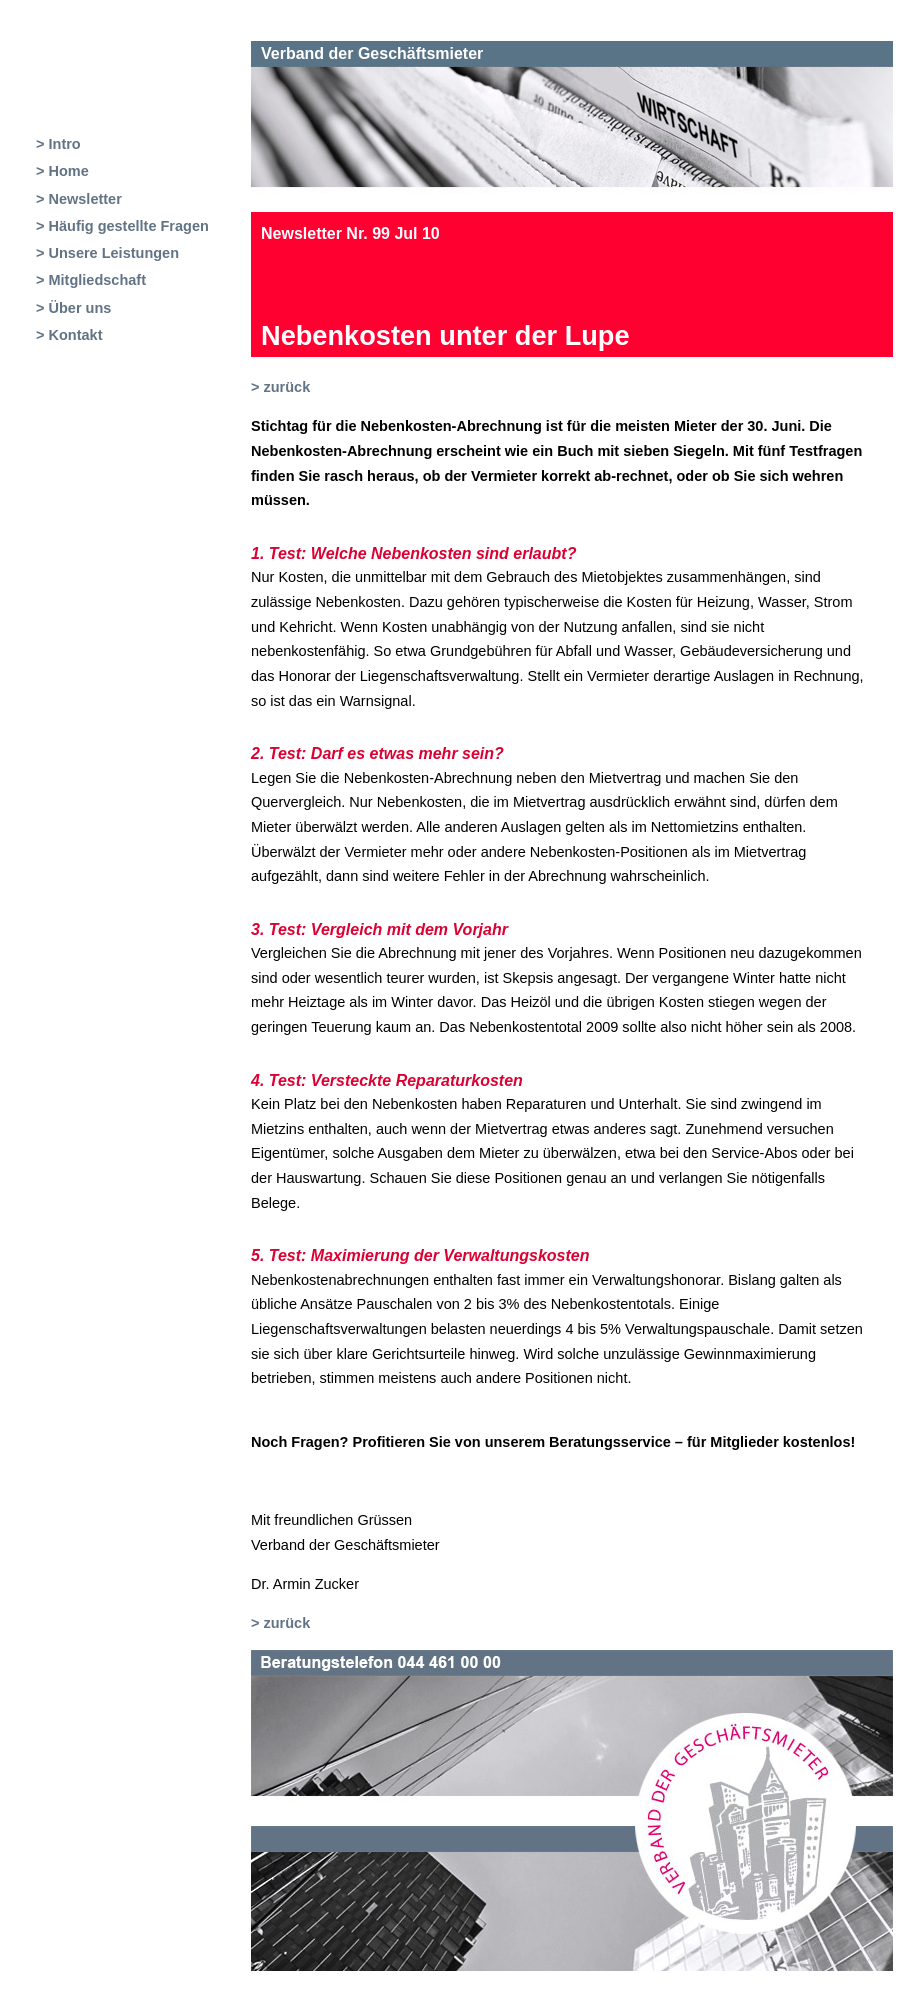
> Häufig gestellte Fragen (122, 226)
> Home (62, 171)
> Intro (58, 144)
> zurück (280, 387)
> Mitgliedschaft (91, 280)
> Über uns (73, 308)
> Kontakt (69, 335)
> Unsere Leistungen (107, 253)
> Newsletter (79, 199)
